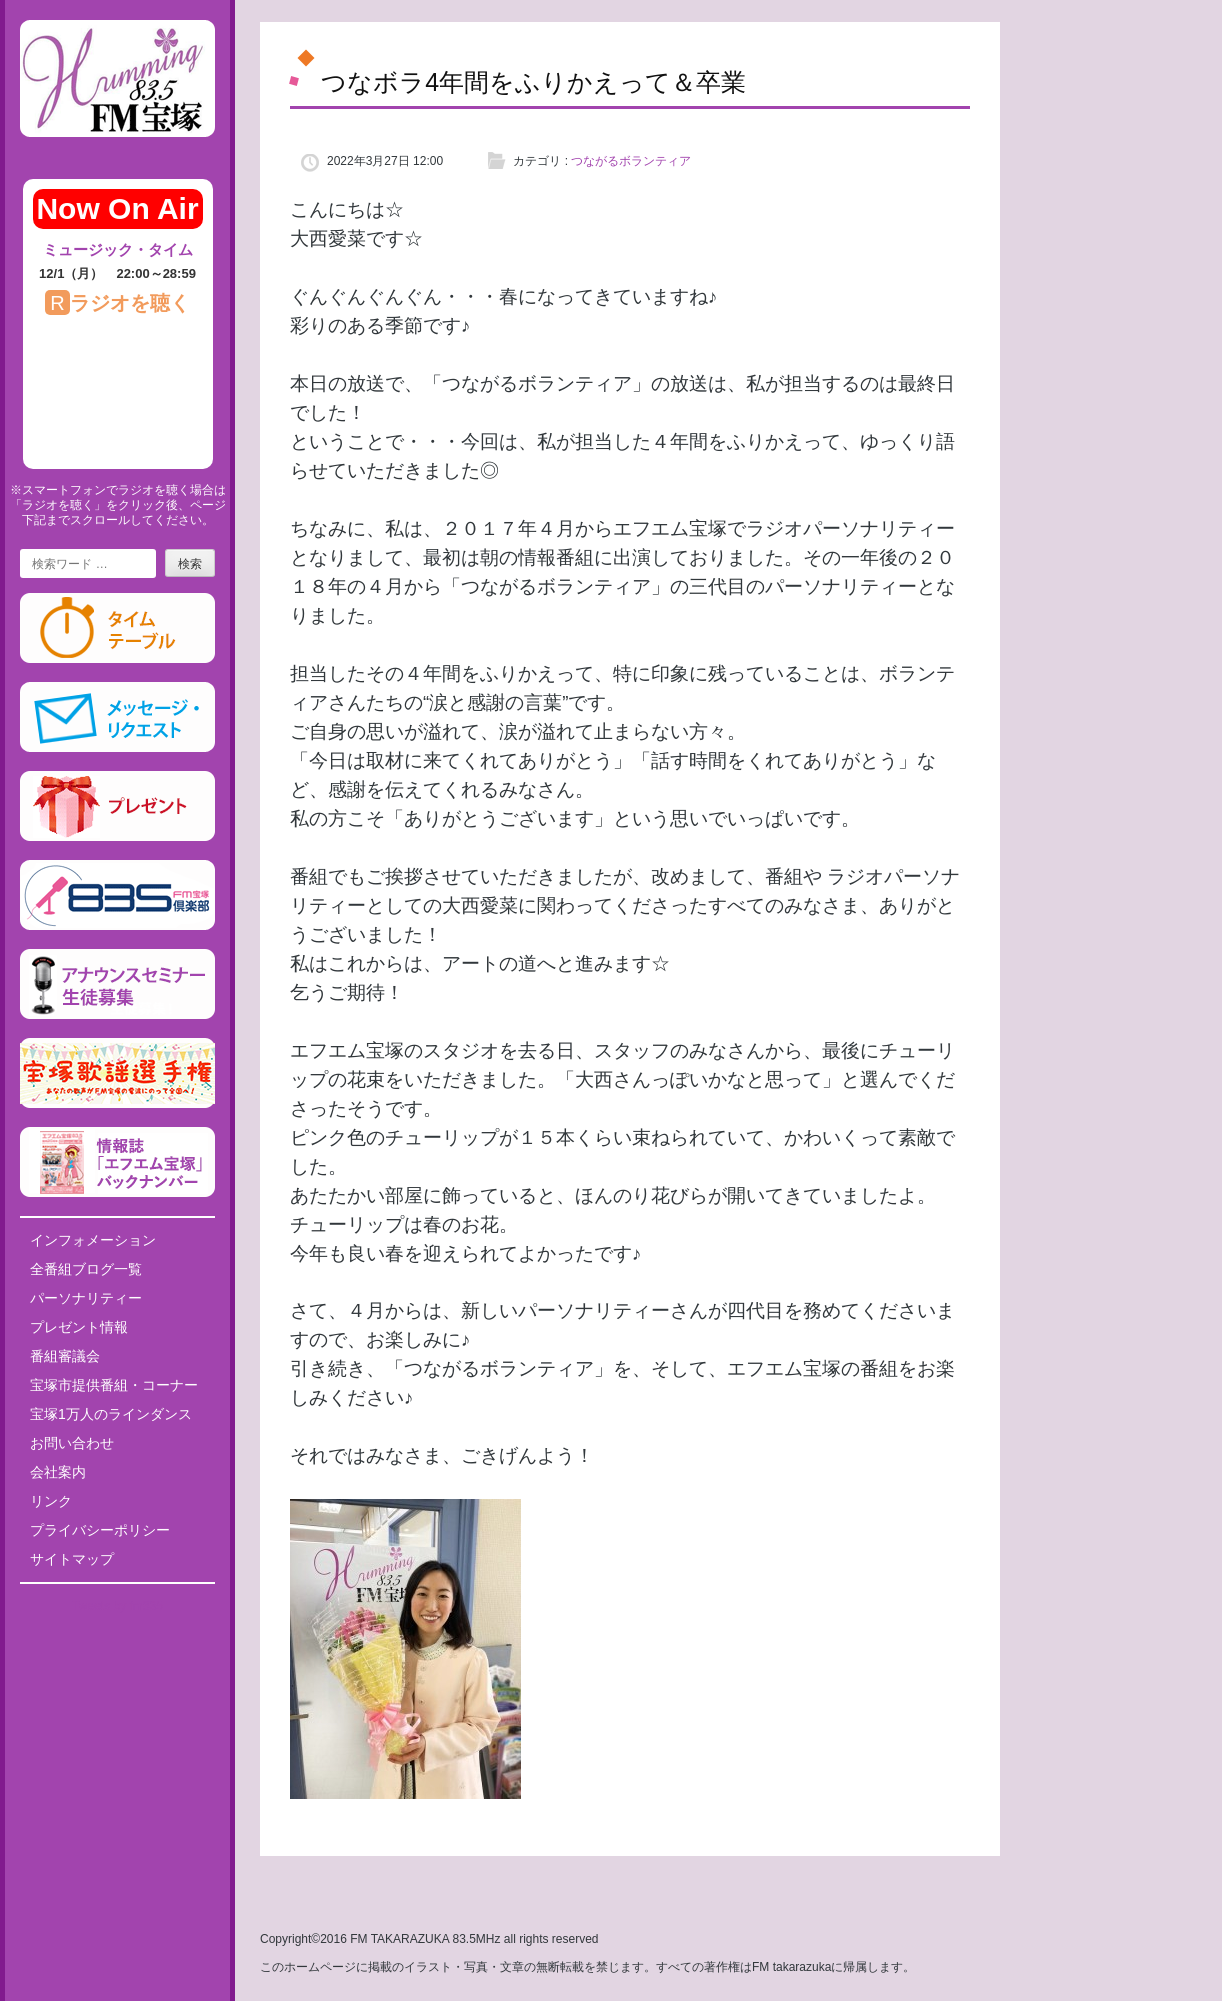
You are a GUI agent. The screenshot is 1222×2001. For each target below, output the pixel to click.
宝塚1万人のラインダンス (111, 1414)
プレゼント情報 (79, 1327)
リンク (51, 1501)
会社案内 (58, 1472)
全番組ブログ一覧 (86, 1269)
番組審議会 (65, 1356)
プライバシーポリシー (100, 1530)
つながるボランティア (631, 161)
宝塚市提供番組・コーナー (114, 1385)
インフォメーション (93, 1240)
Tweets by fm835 (117, 1606)
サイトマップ (72, 1559)
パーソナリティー (86, 1298)
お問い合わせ (72, 1443)
